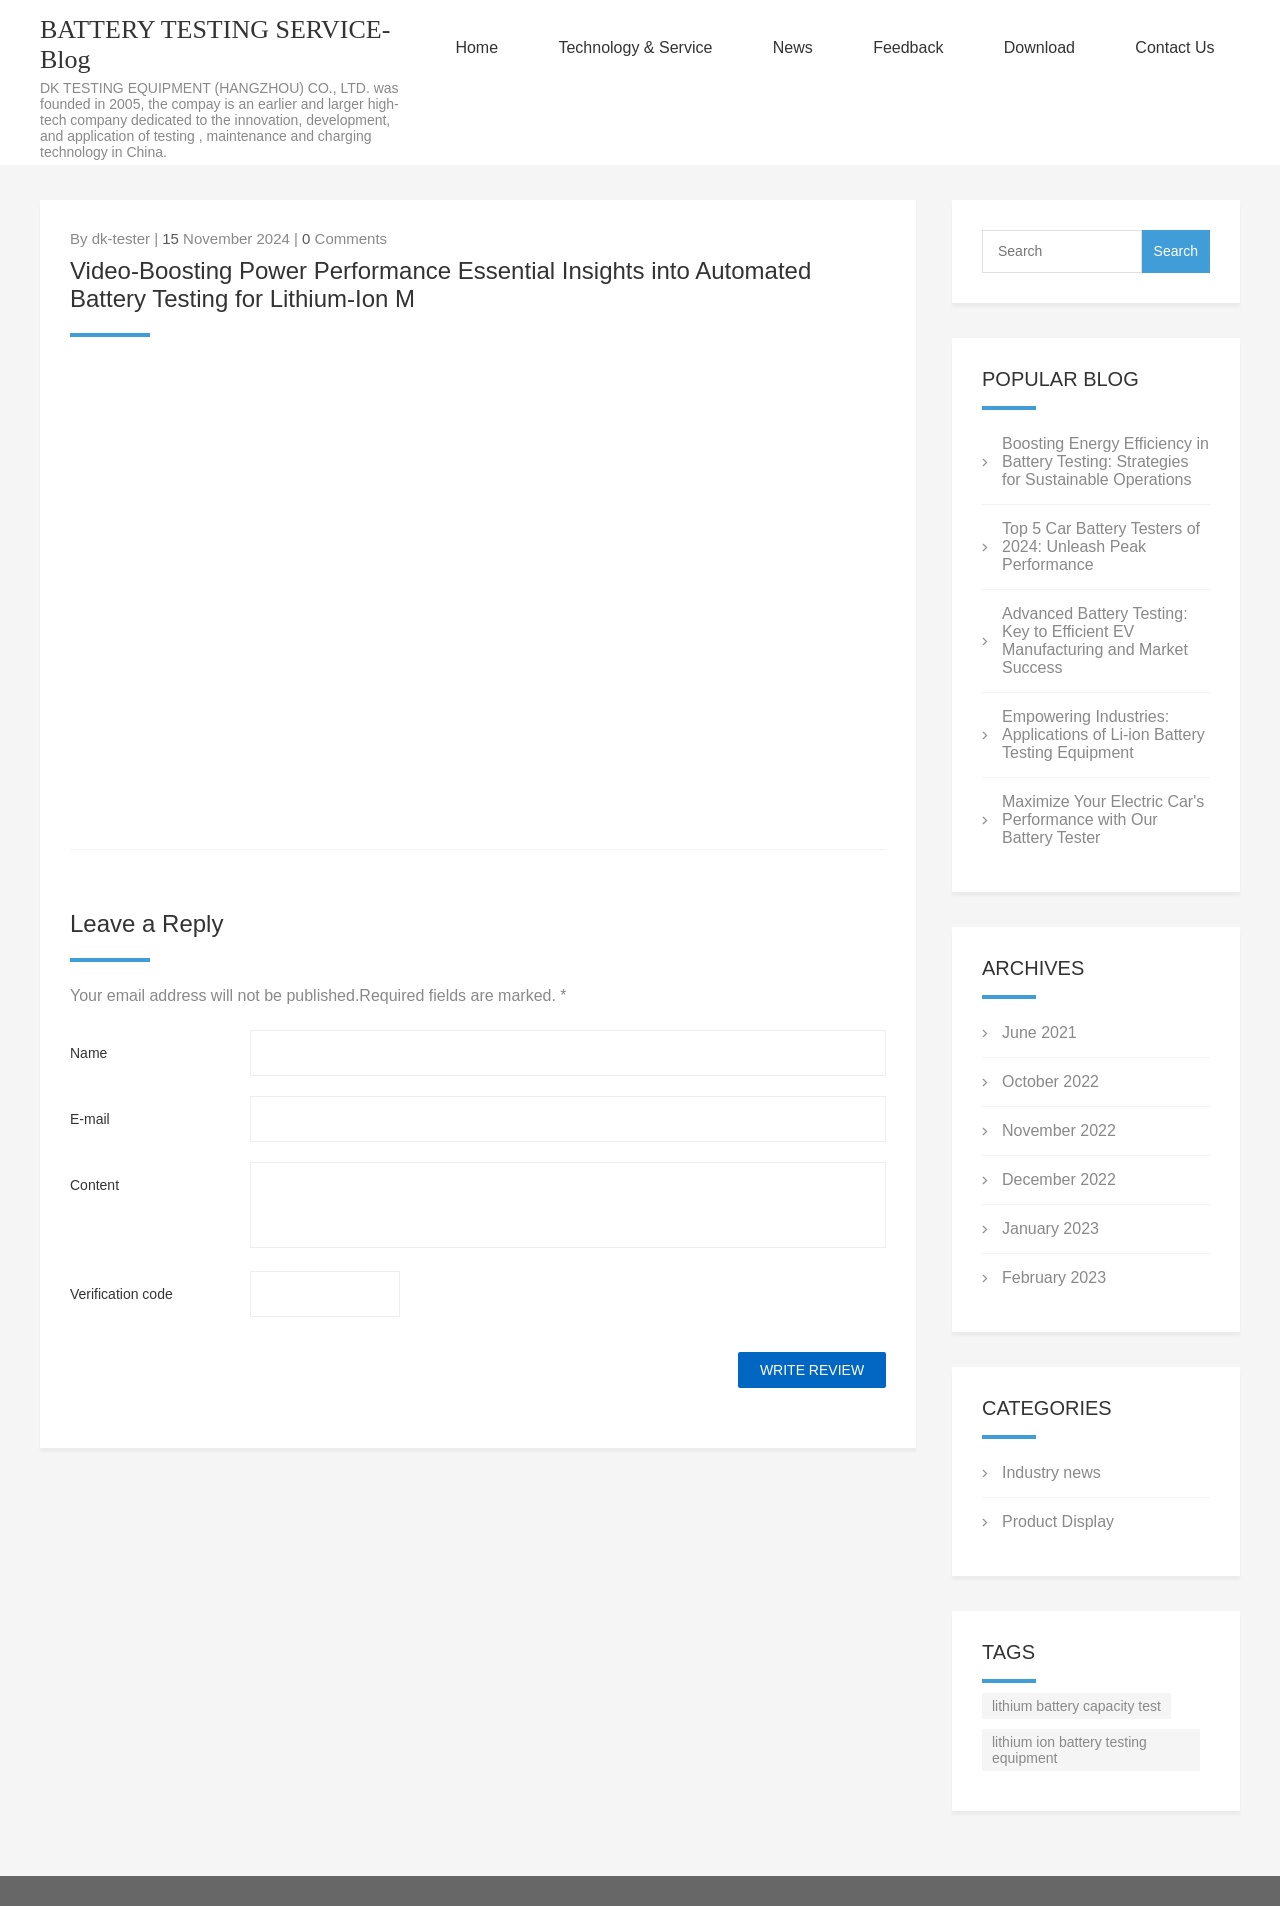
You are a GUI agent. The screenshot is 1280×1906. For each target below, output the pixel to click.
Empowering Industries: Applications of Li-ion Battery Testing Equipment (1103, 734)
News (793, 47)
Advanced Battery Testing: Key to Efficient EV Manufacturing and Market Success (1095, 640)
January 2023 (1050, 1228)
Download (1039, 47)
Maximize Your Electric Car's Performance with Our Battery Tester (1103, 819)
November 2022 (1059, 1130)
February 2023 (1054, 1277)
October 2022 (1050, 1081)
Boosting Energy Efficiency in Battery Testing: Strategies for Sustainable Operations (1105, 461)
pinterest (301, 372)
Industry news (1051, 1472)
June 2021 (1039, 1032)
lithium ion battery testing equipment (1069, 1750)
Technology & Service (635, 47)
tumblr (354, 372)
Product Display (1058, 1521)
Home (476, 47)
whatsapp (247, 372)
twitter (193, 372)
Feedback (908, 47)
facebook (85, 372)
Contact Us (1174, 47)
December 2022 (1059, 1179)
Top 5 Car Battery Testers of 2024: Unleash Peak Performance (1101, 546)
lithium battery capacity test (1076, 1706)
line (139, 372)
